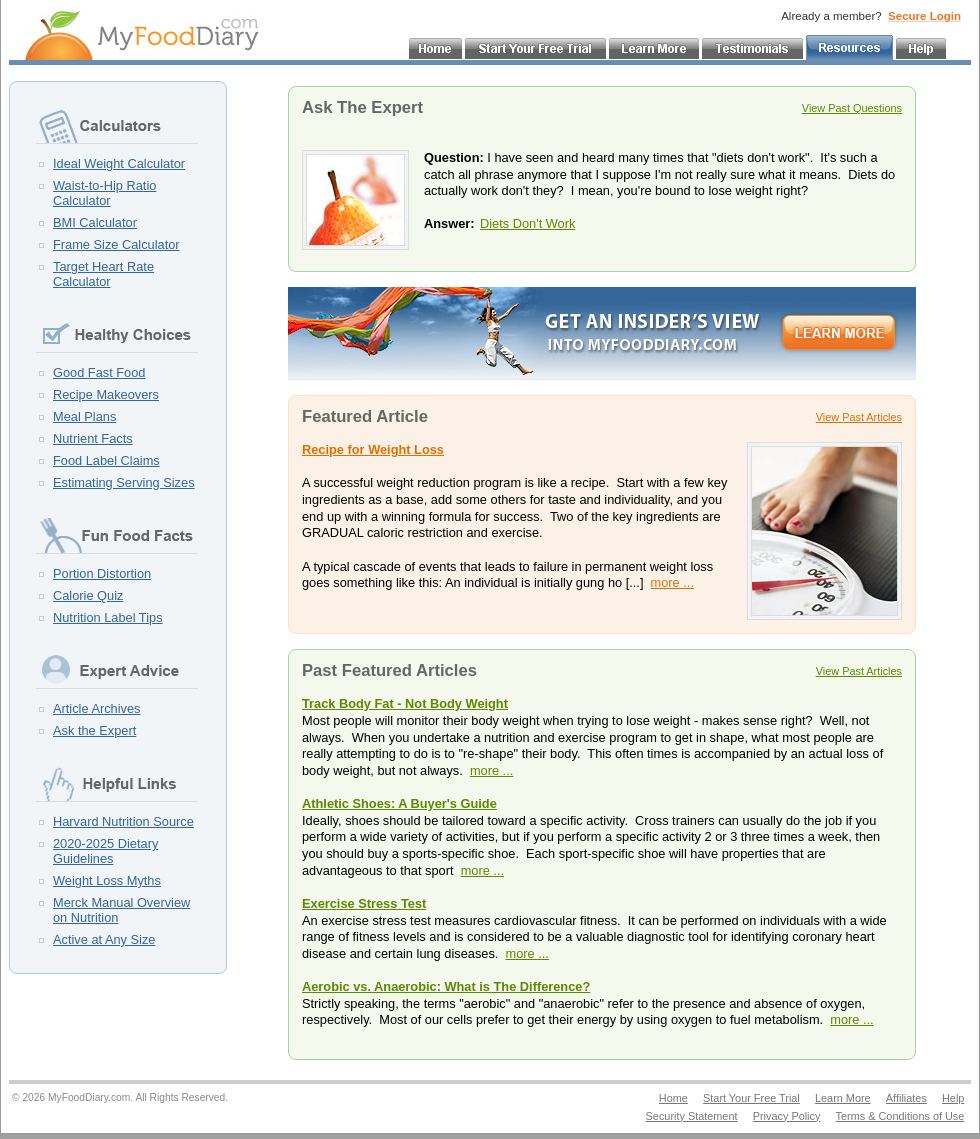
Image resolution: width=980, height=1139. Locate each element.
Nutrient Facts (93, 438)
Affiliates (906, 1098)
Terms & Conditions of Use (900, 1116)
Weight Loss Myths (107, 880)
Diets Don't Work (527, 223)
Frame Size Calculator (116, 244)
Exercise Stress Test (364, 903)
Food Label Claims (106, 460)
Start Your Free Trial (751, 1098)
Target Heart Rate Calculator (103, 274)
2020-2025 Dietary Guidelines (105, 851)
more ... (672, 582)
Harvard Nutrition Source (123, 821)
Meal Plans (84, 416)
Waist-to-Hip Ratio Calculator (104, 193)
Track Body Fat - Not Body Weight (405, 703)
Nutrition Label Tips (108, 617)
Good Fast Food (99, 372)
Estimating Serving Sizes (124, 482)
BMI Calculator (95, 222)
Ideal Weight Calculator (119, 163)
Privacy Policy (787, 1116)
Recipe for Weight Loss (373, 449)
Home (673, 1098)
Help (953, 1098)
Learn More (843, 1098)
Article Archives (96, 708)
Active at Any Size (104, 939)
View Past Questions (852, 108)
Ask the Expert (94, 730)
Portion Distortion (102, 573)
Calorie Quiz (88, 595)
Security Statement (692, 1116)
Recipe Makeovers (106, 394)
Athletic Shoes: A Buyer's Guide (399, 803)
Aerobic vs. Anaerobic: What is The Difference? (446, 986)
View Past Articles (859, 417)
